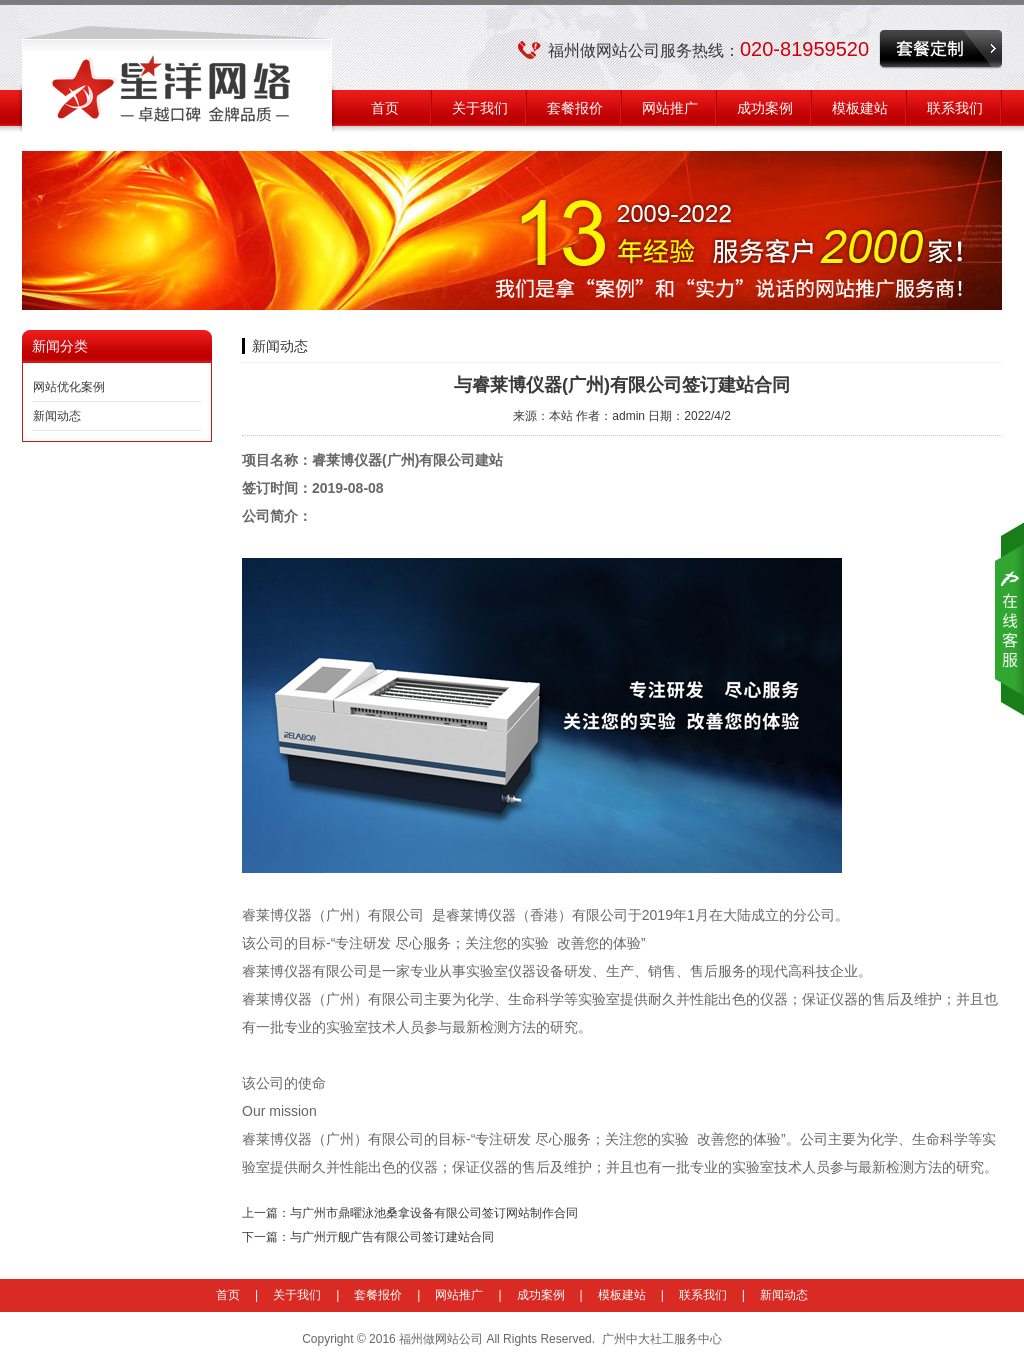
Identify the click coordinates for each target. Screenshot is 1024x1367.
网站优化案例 (69, 387)
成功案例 (765, 108)
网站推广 (670, 108)
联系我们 (955, 108)
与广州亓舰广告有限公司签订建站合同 (392, 1237)
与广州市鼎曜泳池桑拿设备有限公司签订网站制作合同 (434, 1213)
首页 (385, 108)
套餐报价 (575, 108)
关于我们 (480, 108)
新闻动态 (57, 416)
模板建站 (860, 108)
